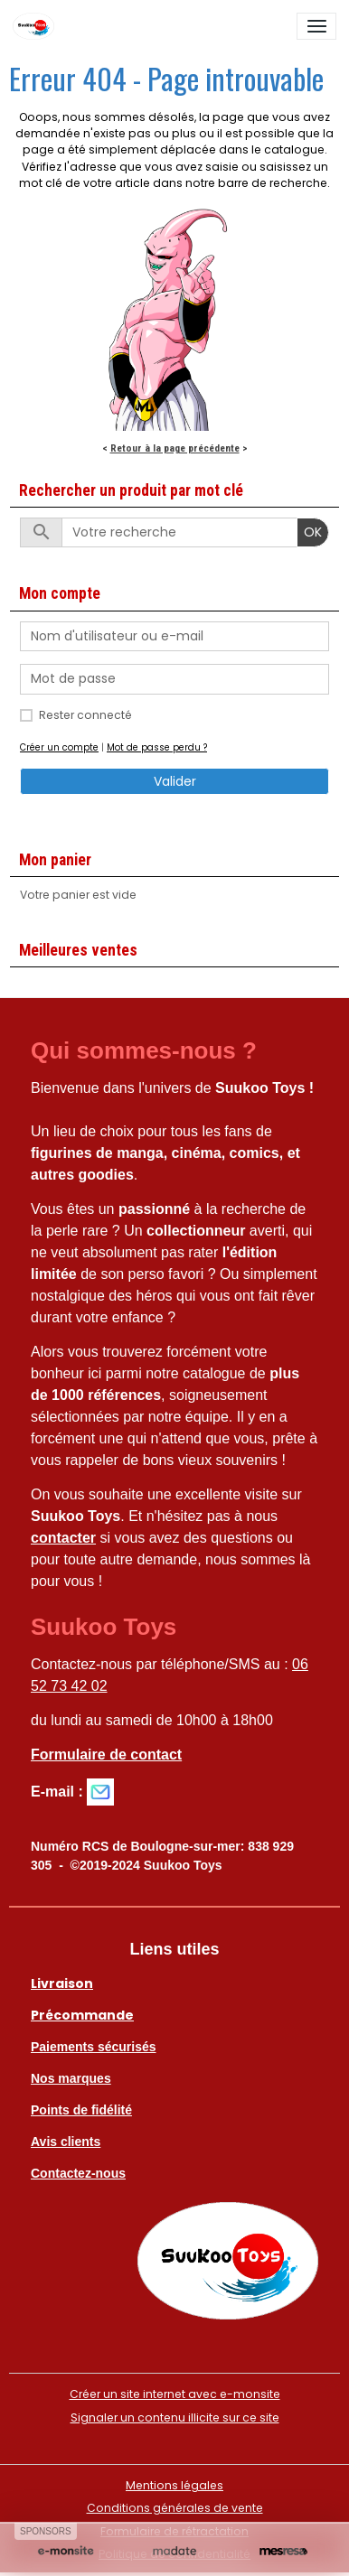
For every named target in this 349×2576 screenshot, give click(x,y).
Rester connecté (85, 715)
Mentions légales (174, 2485)
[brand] (37, 26)
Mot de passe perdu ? (157, 747)
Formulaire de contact (106, 1754)
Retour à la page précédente (175, 448)
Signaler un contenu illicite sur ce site (175, 2417)
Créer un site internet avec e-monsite (175, 2394)
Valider (175, 781)
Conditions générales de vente (175, 2507)
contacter (63, 1537)
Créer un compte (59, 747)
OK (313, 532)
